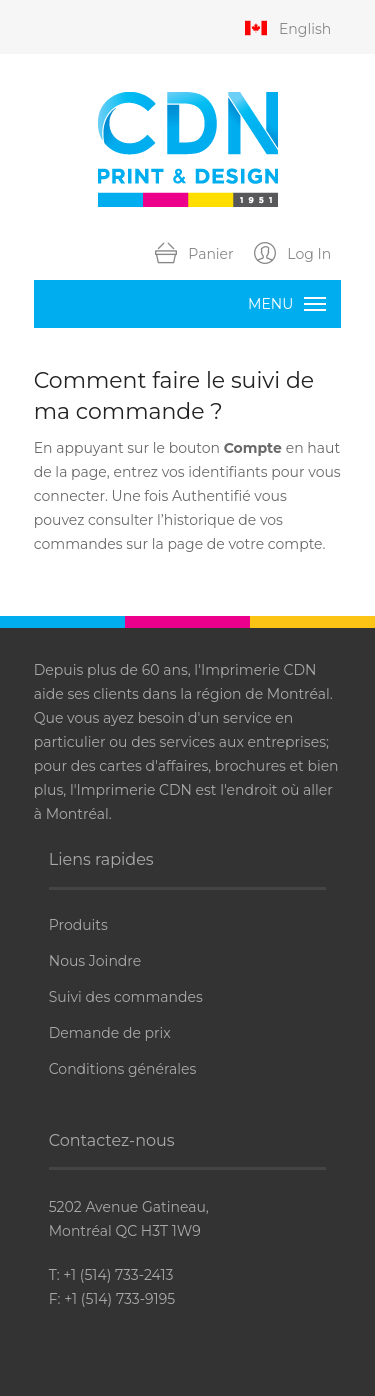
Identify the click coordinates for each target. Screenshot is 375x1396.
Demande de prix (110, 1033)
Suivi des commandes (126, 997)
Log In (293, 255)
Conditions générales (123, 1069)
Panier (194, 255)
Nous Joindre (95, 961)
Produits (78, 925)
